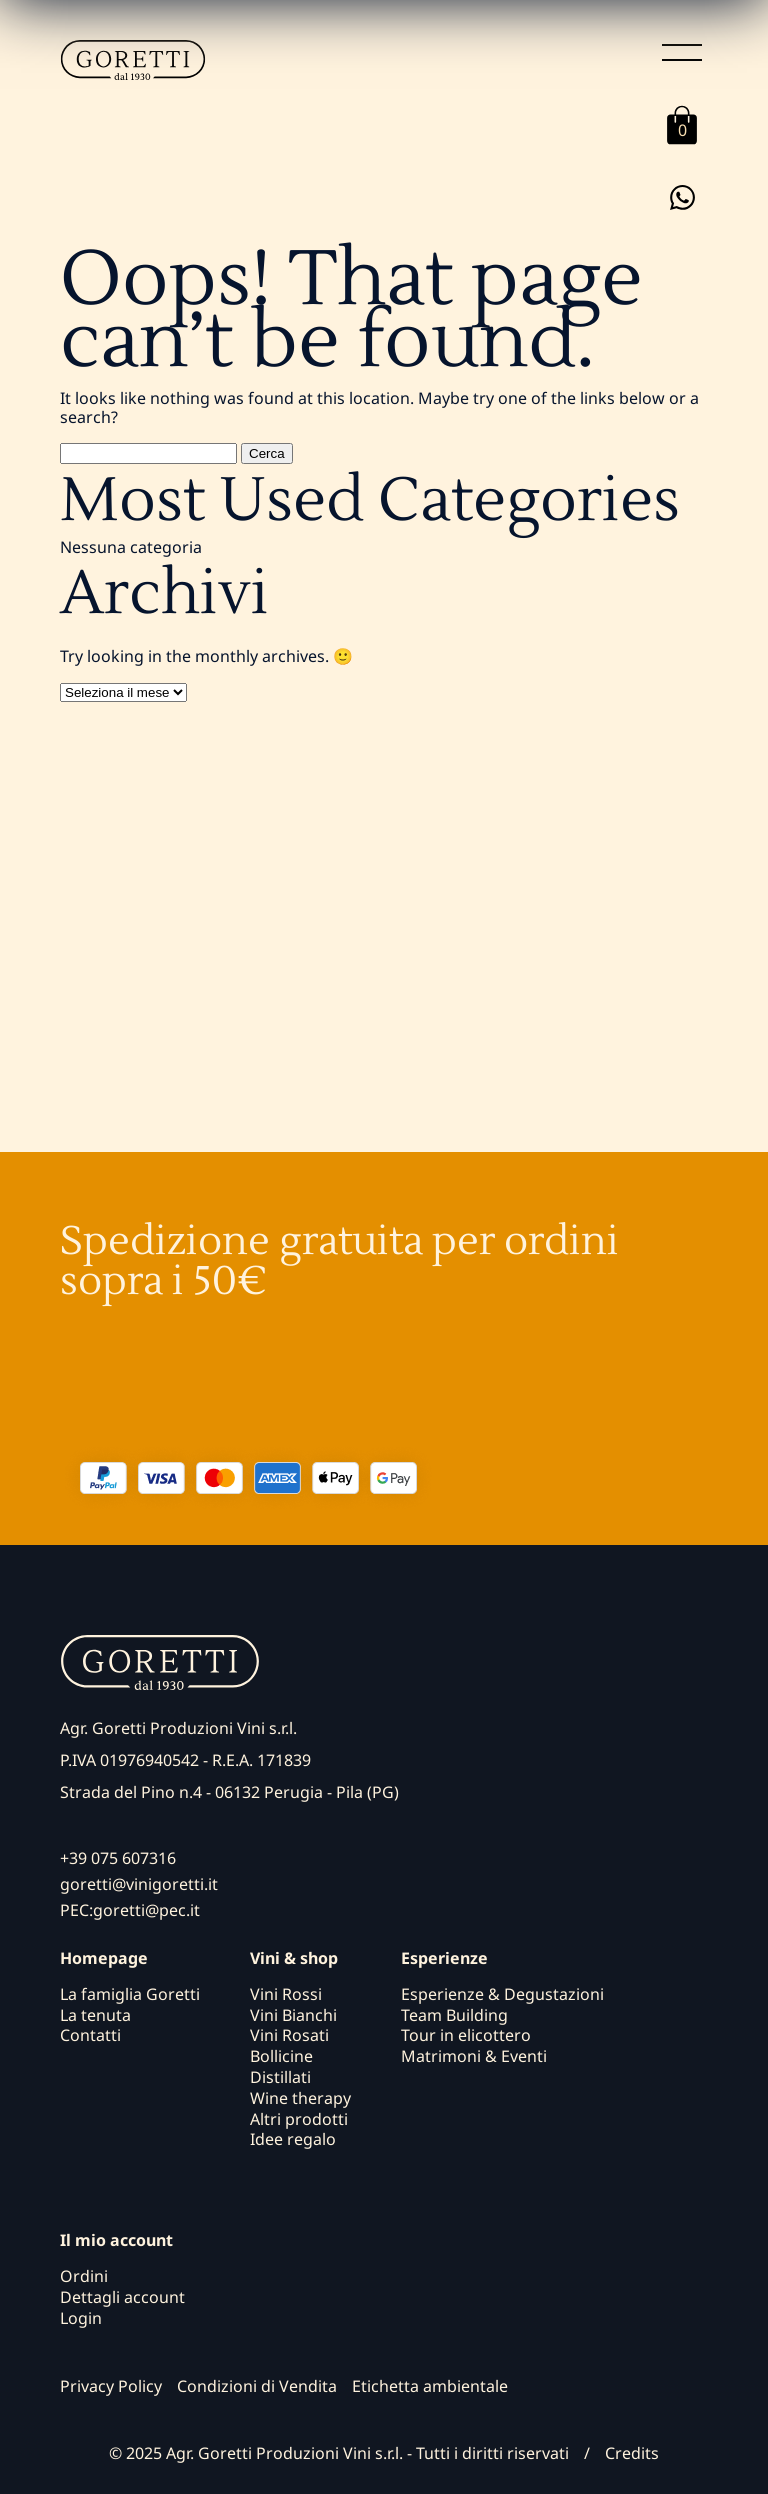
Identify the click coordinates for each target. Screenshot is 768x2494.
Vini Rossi (286, 1994)
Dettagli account (122, 2297)
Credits (632, 2453)
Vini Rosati (289, 2035)
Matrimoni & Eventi (474, 2056)
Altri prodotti (299, 2119)
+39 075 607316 (118, 1858)
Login (81, 2318)
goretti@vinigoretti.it (139, 1884)
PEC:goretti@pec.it (130, 1910)
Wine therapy (300, 2098)
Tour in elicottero (466, 2035)
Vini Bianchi (293, 2015)
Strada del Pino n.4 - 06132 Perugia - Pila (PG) (229, 1792)
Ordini (84, 2276)
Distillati (280, 2077)
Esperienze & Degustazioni (502, 1994)
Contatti (90, 2035)
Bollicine (281, 2056)
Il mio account (116, 2240)
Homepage (104, 1958)
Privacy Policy (111, 2386)
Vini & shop (294, 1958)
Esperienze (444, 1958)
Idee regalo (293, 2139)
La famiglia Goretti (130, 1994)
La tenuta (95, 2015)
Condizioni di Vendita (257, 2386)
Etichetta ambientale (430, 2386)
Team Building (454, 2015)
